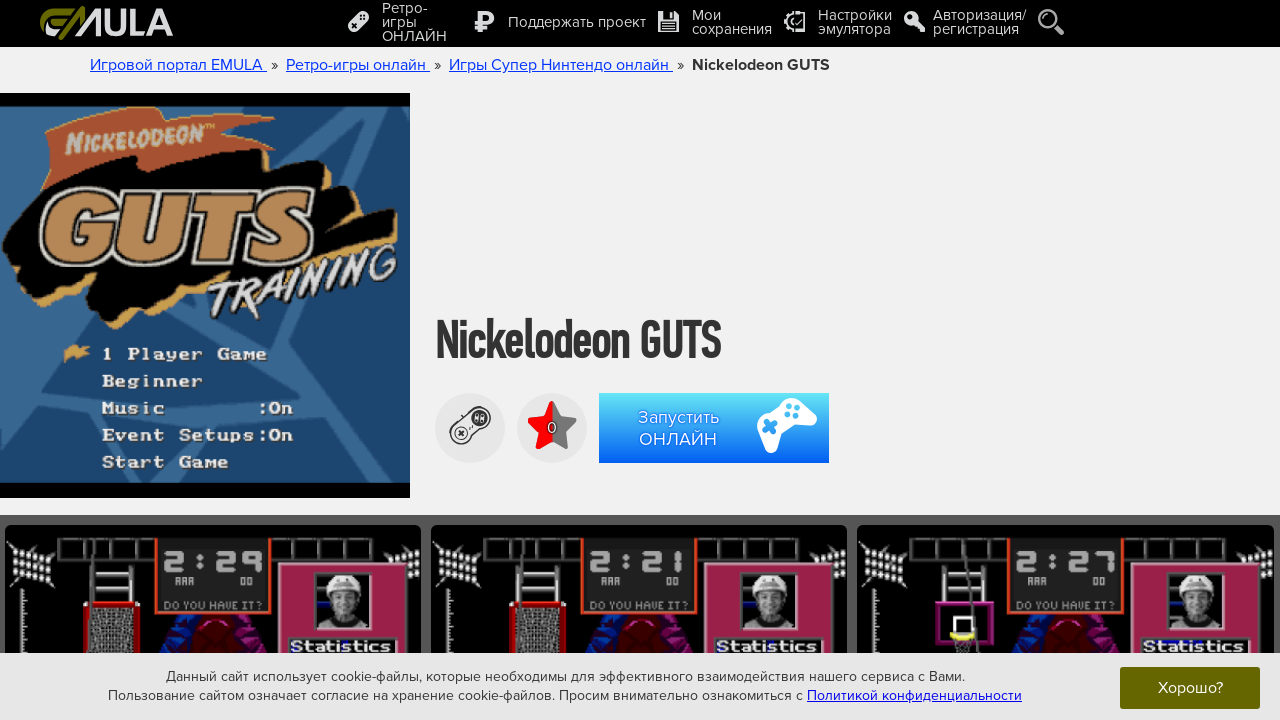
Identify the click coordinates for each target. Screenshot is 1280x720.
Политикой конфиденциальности (914, 695)
